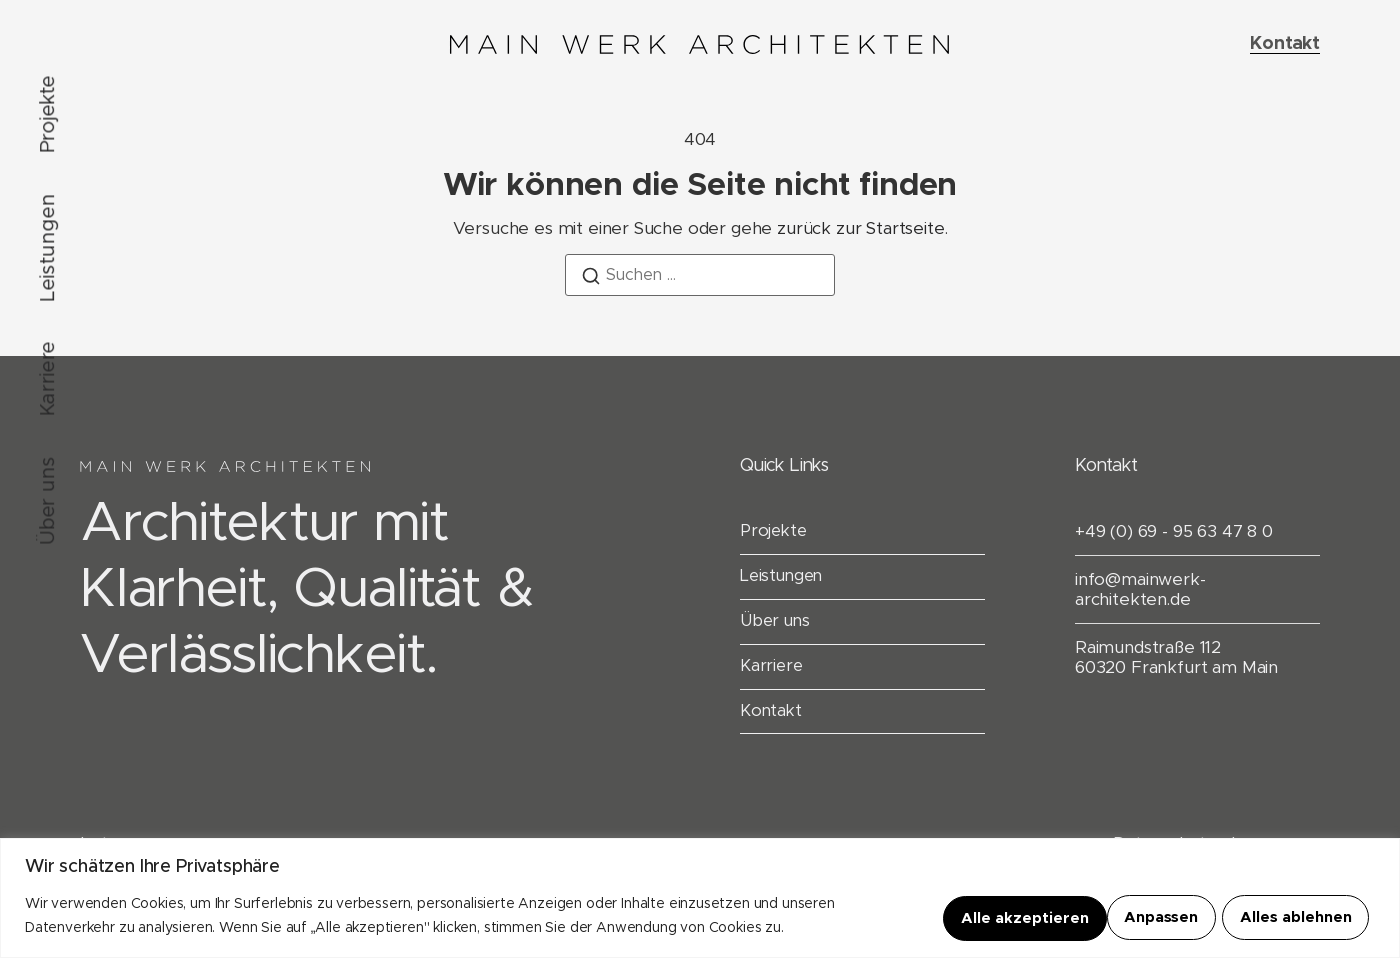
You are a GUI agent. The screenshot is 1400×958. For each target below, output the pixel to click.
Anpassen (977, 917)
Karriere (48, 379)
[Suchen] (591, 279)
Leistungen (48, 247)
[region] (700, 898)
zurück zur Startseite (860, 228)
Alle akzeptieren (1290, 917)
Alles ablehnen (1120, 917)
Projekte (48, 114)
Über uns (48, 501)
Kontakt (772, 713)
